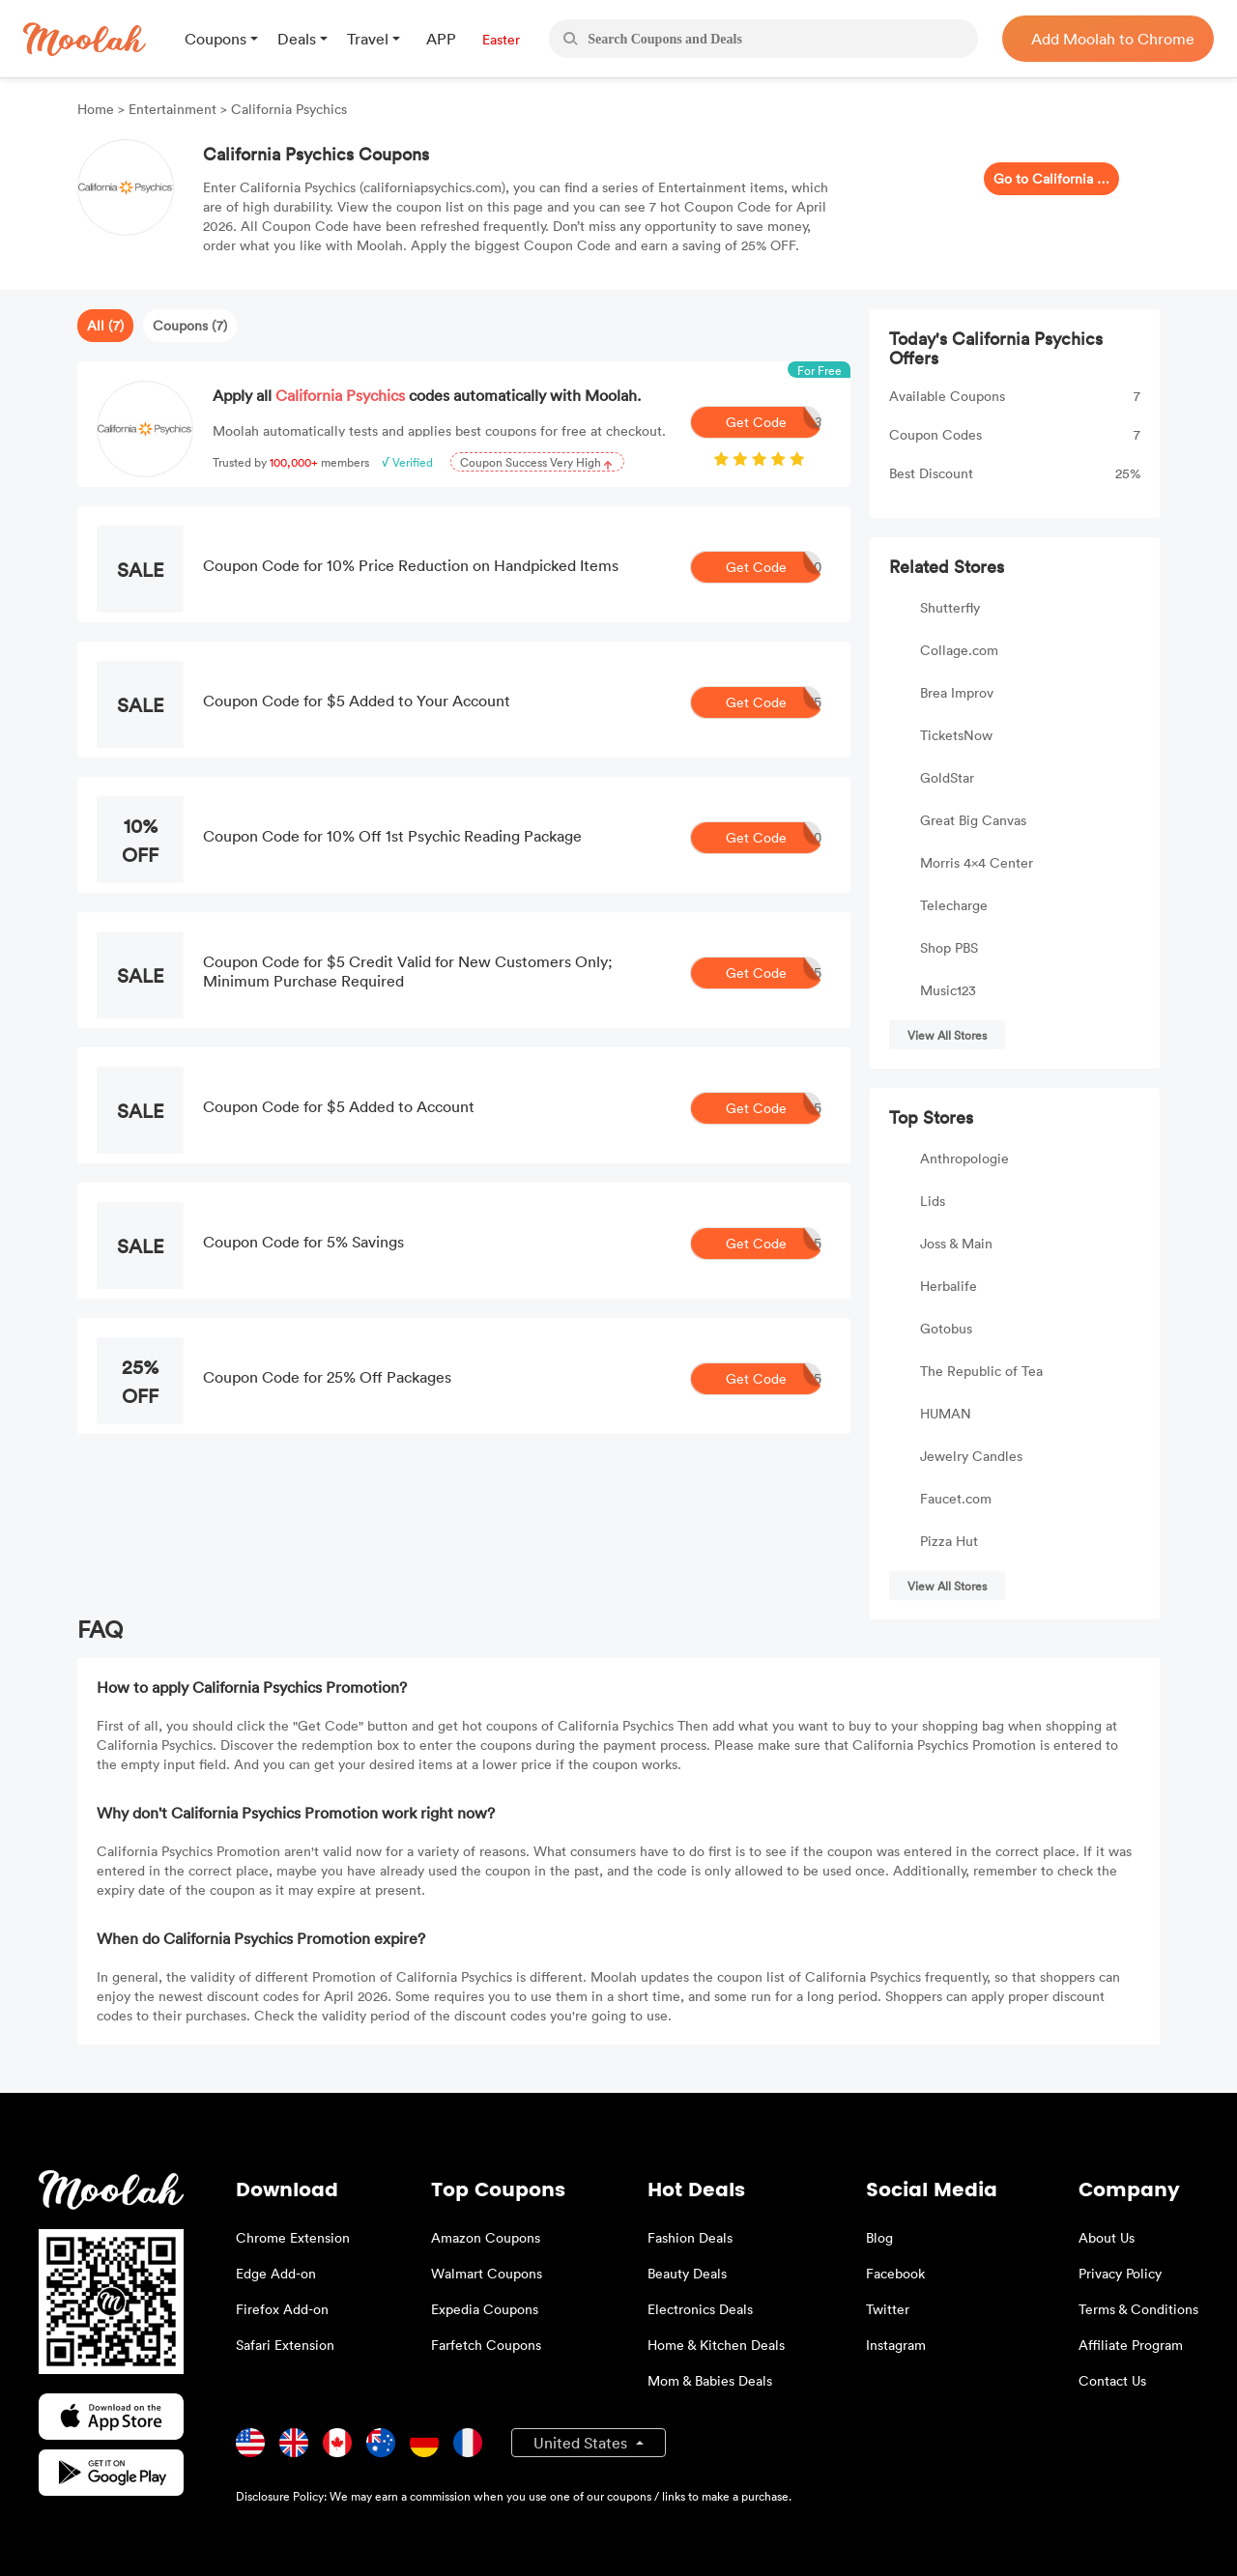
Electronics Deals (700, 2309)
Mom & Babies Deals (709, 2380)
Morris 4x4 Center (976, 862)
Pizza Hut (949, 1540)
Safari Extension (285, 2344)
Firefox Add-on (282, 2309)
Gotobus (946, 1328)
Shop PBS (949, 947)
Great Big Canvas (973, 820)
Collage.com (959, 650)
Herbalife (948, 1285)
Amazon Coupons (485, 2237)
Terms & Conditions (1138, 2309)
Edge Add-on (276, 2273)
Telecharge (954, 905)
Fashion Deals (690, 2237)
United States (582, 2442)
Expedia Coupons (484, 2309)
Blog (879, 2237)
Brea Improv (956, 692)
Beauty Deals (687, 2273)
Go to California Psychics (1051, 178)
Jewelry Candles (971, 1455)
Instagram (896, 2344)
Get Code (774, 422)
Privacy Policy (1120, 2273)
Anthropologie (964, 1158)
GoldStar (947, 777)
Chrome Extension (293, 2237)
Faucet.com (956, 1498)
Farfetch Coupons (486, 2344)
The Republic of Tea (981, 1370)
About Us (1107, 2237)
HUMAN (945, 1413)
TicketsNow (956, 735)
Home (97, 109)
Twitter (887, 2309)
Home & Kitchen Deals (716, 2344)
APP (441, 38)
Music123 (948, 990)
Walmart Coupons (486, 2273)
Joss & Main (956, 1243)
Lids (932, 1200)
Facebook (895, 2273)
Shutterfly (950, 607)
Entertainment (172, 109)
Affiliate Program (1131, 2344)
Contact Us (1112, 2380)
